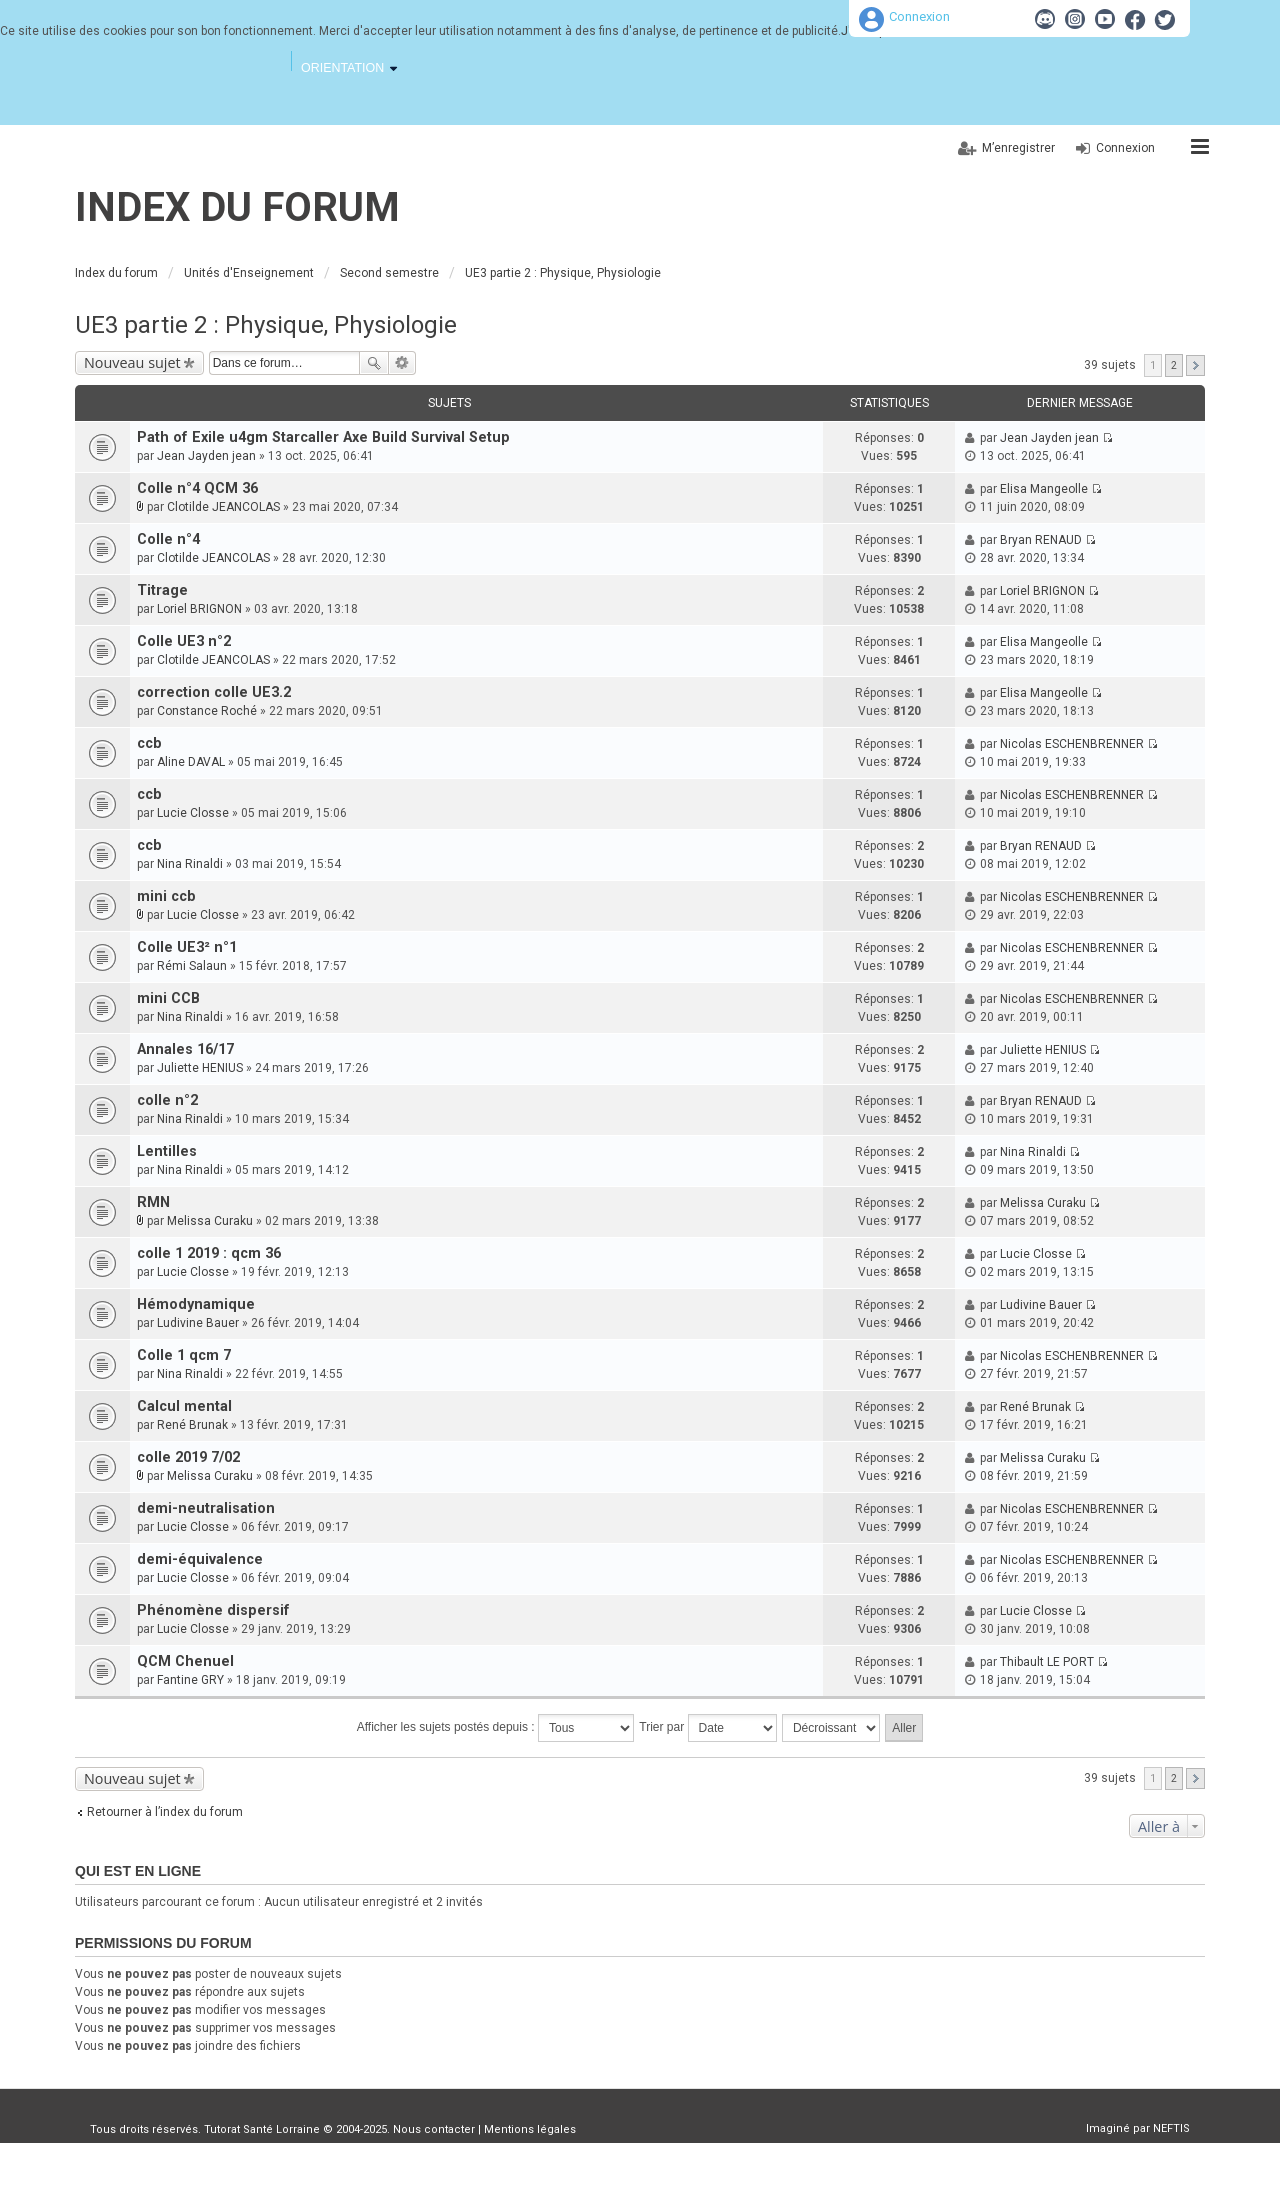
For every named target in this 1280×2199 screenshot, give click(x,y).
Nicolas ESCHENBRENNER (1072, 744)
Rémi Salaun (192, 966)
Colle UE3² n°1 (187, 947)
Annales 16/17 (185, 1049)
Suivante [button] (1195, 365)
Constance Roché (207, 711)
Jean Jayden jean (206, 456)
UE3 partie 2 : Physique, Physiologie (266, 325)
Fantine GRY (190, 1680)
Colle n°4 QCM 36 (197, 488)
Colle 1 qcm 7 (184, 1355)
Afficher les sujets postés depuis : (495, 1728)
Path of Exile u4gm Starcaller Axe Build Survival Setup (323, 437)
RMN (153, 1202)
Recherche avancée (402, 363)
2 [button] (1174, 365)
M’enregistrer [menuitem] (1018, 148)
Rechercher (374, 363)
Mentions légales (530, 2129)
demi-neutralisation (206, 1508)
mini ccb (166, 896)
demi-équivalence (200, 1559)
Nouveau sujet (132, 362)
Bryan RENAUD (1041, 540)
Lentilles (167, 1151)
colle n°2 (167, 1100)
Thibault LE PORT (1047, 1662)
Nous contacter (434, 2129)
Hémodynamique (196, 1304)
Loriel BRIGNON (199, 609)
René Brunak (192, 1425)
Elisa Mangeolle (1044, 489)
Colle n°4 (168, 539)
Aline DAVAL (191, 762)
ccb (149, 743)
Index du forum (237, 207)
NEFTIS (1171, 2128)
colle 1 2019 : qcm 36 (209, 1253)
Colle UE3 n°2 (184, 641)
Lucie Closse (193, 813)
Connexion (919, 16)
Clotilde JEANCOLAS (223, 507)
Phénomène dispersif (213, 1610)
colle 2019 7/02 (188, 1457)
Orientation (342, 68)
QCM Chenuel (185, 1661)
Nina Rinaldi (190, 864)
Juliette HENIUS (200, 1068)
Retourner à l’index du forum (165, 1812)
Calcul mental (184, 1406)
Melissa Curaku (210, 1221)
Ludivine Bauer (198, 1323)
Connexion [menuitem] (1125, 148)
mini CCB (168, 998)
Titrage (162, 590)
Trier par (707, 1728)
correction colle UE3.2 (214, 692)
